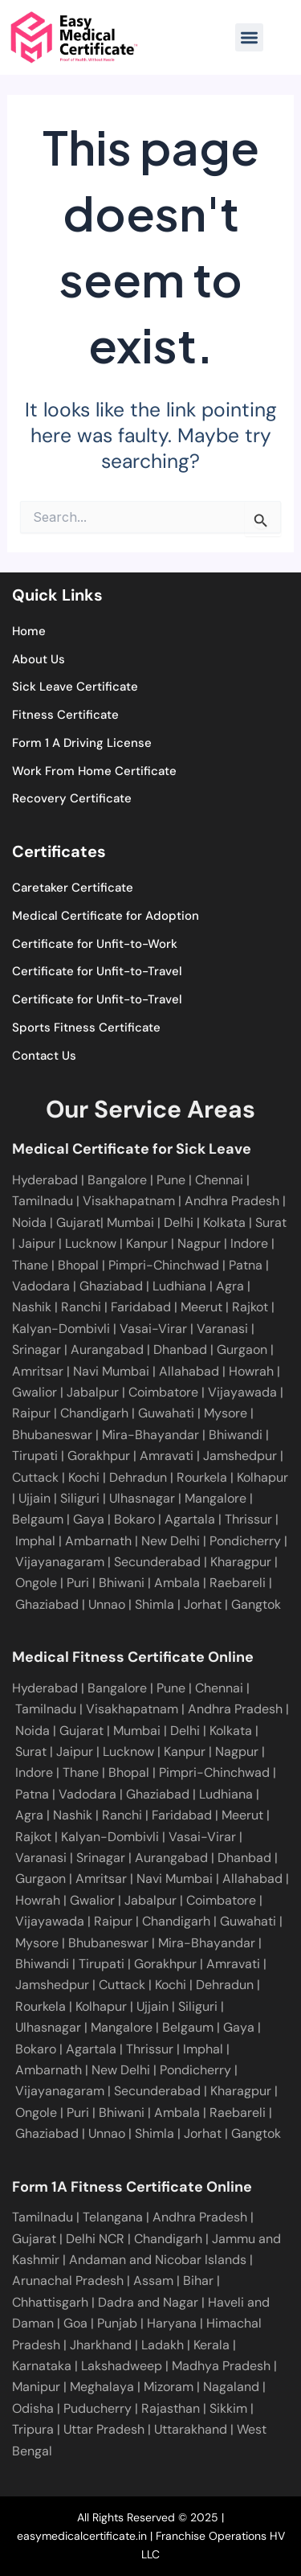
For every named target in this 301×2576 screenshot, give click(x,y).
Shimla (154, 1604)
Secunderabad (157, 1561)
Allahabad (187, 1371)
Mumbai (132, 1222)
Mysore (224, 1413)
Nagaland (231, 2386)
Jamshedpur (238, 1455)
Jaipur (38, 1243)
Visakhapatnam (130, 1200)
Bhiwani (121, 1582)
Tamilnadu (44, 1200)
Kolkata (226, 1222)
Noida (31, 1222)
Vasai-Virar (151, 1328)
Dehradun (136, 1477)
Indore (250, 1243)
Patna (247, 1265)
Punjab (117, 2323)
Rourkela (200, 1477)
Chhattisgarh (50, 2302)
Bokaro (133, 1519)
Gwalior (34, 1392)
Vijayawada (241, 1392)
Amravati (164, 1455)
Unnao (106, 1604)
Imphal (35, 1540)
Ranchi (82, 1306)
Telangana (113, 2217)
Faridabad (142, 1306)
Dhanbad (178, 1349)
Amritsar (37, 1371)
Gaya (87, 1519)
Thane (31, 1265)
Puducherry (97, 2408)
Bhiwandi (233, 1434)
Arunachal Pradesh (68, 2280)
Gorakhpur (97, 1455)
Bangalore (118, 1179)
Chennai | (222, 1179)
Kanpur (148, 1243)
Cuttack (35, 1477)
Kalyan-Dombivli (61, 1328)
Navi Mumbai (109, 1371)
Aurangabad (105, 1349)
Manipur (36, 2386)
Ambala (177, 1582)
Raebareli (237, 1582)
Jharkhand (101, 2344)
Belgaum (37, 1519)
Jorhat (203, 1604)
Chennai (219, 1688)
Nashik (33, 1306)
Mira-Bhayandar (149, 1434)
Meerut (203, 1306)
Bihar (198, 2280)
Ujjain (33, 1498)
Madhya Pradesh (221, 2365)
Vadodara (42, 1286)
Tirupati (35, 1455)
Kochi (82, 1477)
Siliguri (78, 1498)
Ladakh (162, 2344)
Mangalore (213, 1498)
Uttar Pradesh (103, 2429)
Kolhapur (261, 1477)
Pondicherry (245, 1540)
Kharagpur (240, 1561)
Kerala (211, 2344)
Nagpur (200, 1243)
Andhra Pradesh (234, 1200)
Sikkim (228, 2408)
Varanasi (220, 1328)
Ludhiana (181, 1286)
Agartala (190, 1519)
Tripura (33, 2429)
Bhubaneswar (52, 1434)
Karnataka (41, 2365)
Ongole (36, 1582)
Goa (75, 2323)
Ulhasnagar (140, 1498)
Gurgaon (240, 1349)
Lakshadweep (121, 2365)
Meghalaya (102, 2386)
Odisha (33, 2408)
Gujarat (78, 1222)
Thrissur (248, 1519)
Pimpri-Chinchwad (165, 1265)
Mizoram (168, 2386)
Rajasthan (170, 2408)
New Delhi (170, 1540)
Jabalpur (91, 1392)
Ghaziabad (112, 1286)
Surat (271, 1222)
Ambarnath (98, 1540)
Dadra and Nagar (148, 2302)
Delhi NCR (95, 2238)
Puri (78, 1582)
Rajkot (250, 1306)
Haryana (172, 2323)
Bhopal (80, 1265)
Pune (171, 1179)
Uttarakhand (190, 2429)
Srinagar (36, 1349)
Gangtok (256, 1604)
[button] (249, 37)
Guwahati (164, 1413)
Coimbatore (161, 1392)
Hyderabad (45, 1179)
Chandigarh (92, 1413)
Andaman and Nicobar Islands (157, 2259)
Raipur (31, 1413)
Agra (231, 1286)
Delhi (180, 1222)
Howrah (250, 1371)
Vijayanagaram (59, 1561)
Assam (153, 2280)
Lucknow (92, 1243)
